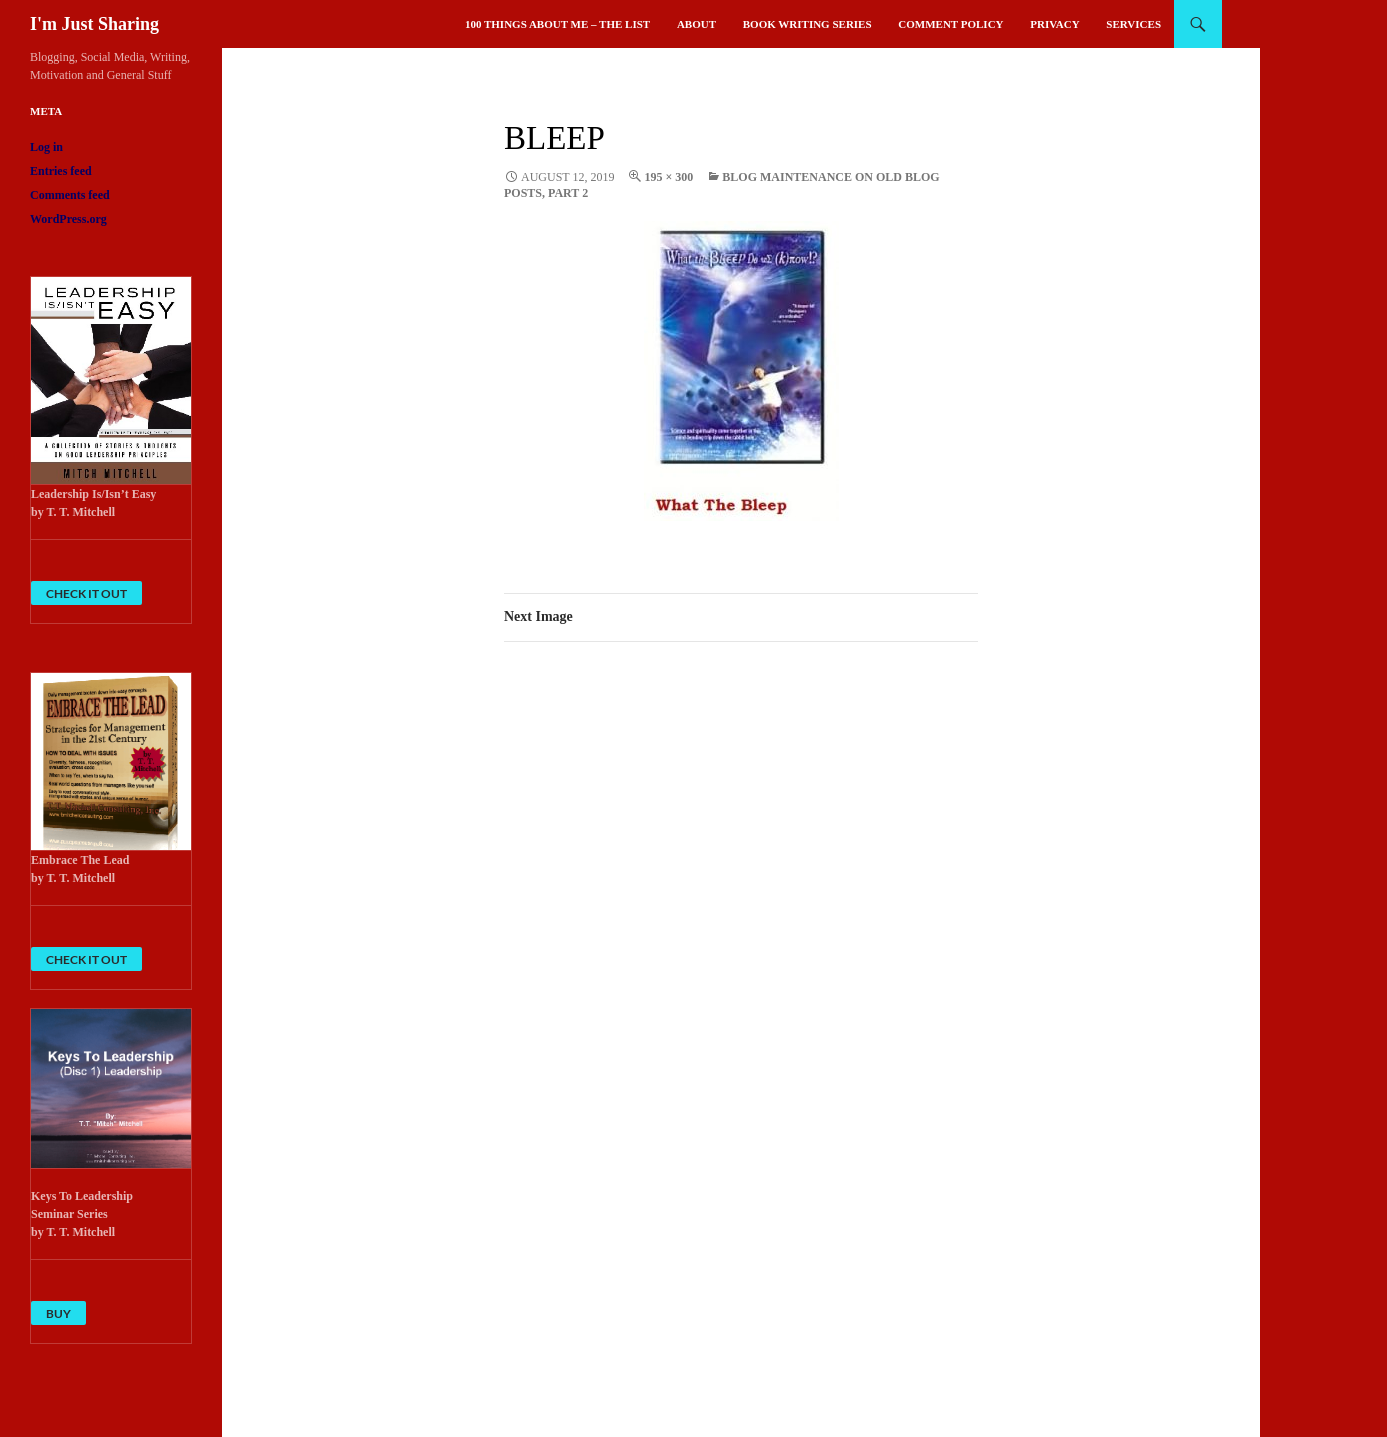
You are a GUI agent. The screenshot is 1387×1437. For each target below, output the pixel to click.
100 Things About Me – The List (557, 24)
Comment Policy (950, 24)
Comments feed (70, 195)
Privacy (1054, 24)
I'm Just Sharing (94, 24)
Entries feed (61, 171)
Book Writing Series (807, 24)
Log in (46, 147)
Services (1133, 24)
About (696, 24)
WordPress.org (68, 219)
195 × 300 (668, 177)
